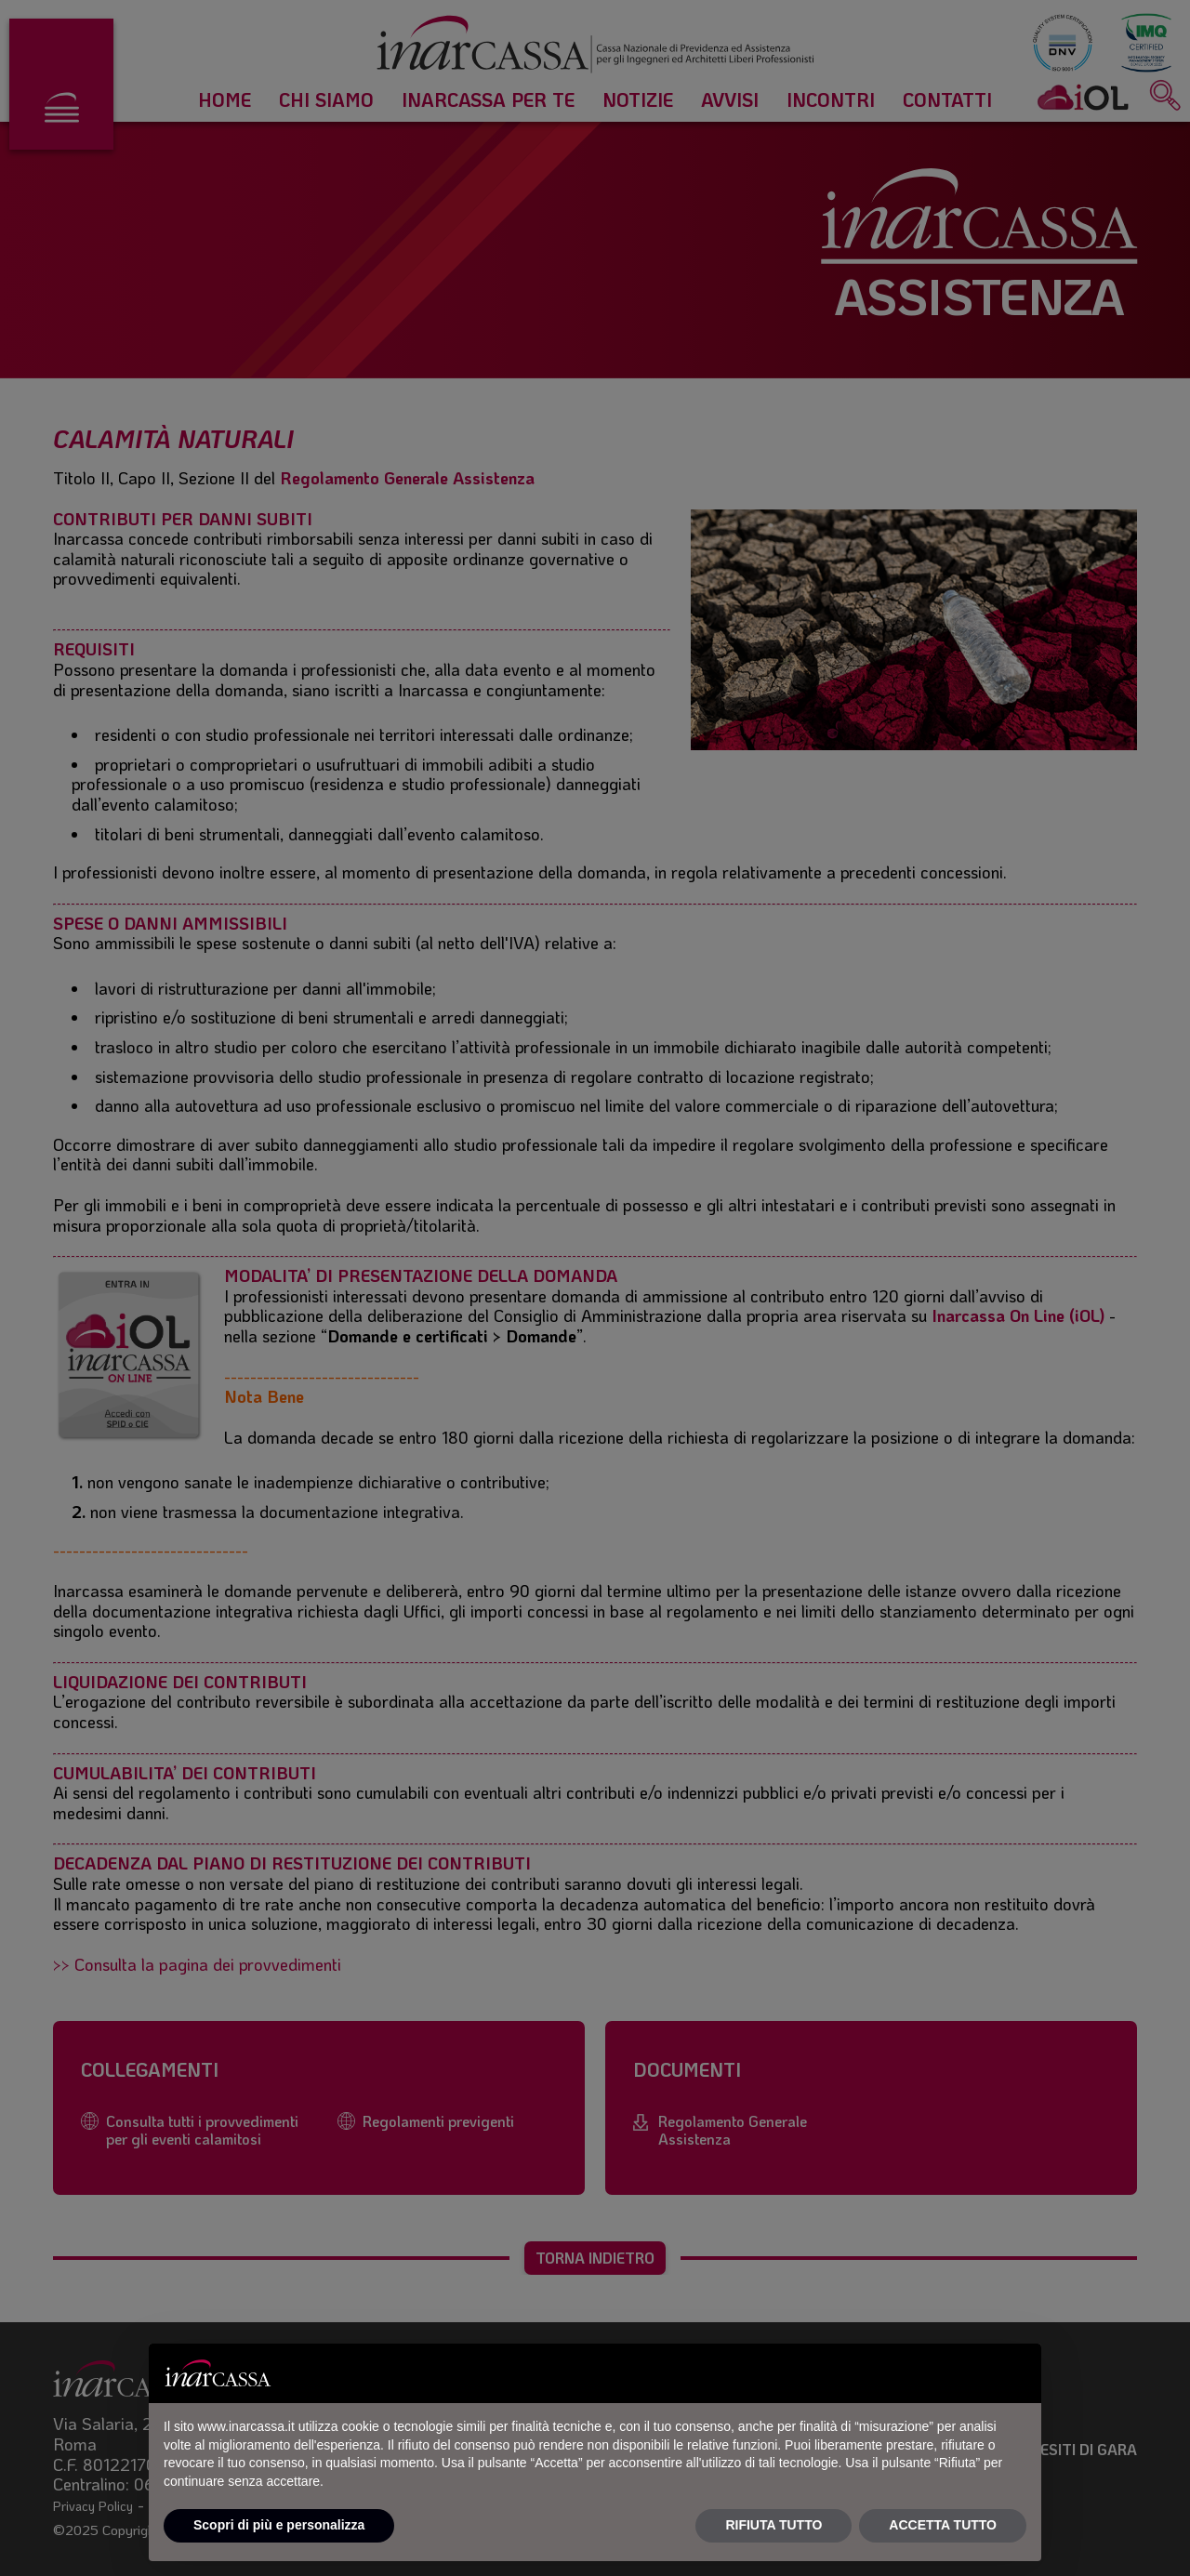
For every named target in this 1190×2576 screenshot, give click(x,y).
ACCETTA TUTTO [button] (943, 2524)
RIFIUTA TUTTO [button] (773, 2524)
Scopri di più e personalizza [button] (278, 2524)
